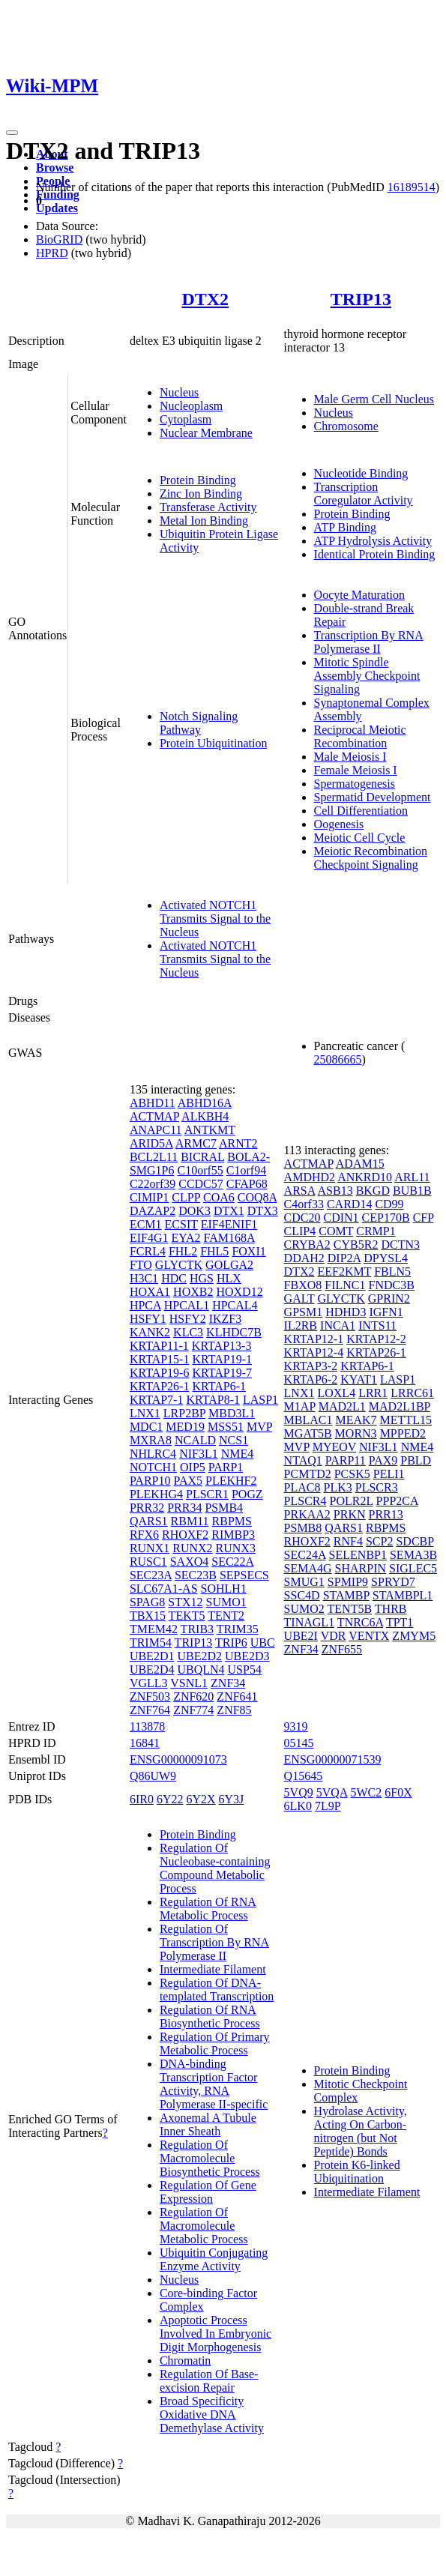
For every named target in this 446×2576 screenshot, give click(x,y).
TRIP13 (361, 299)
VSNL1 (189, 1683)
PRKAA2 (307, 1514)
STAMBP (346, 1595)
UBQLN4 (200, 1669)
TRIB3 (197, 1629)
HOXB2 (193, 1291)
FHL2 (183, 1251)
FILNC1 (345, 1285)
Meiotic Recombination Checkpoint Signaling (371, 858)
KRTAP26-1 (160, 1386)
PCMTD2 (307, 1474)
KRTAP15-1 (160, 1359)
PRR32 (147, 1507)
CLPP (186, 1197)
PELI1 (389, 1474)
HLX (229, 1278)
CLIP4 (300, 1231)
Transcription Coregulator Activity (363, 493)
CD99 (389, 1204)
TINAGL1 (309, 1622)
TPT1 (399, 1622)
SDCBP (414, 1541)
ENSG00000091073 (178, 1759)
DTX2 (205, 299)
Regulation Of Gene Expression (208, 2192)
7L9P (328, 1806)
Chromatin (185, 2360)
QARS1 (149, 1521)
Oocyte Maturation (359, 594)
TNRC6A (360, 1622)
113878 (147, 1726)
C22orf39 (152, 1183)
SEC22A (232, 1561)
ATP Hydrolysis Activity (373, 540)
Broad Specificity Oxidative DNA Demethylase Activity (212, 2414)
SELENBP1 (358, 1554)
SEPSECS (244, 1575)
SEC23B (196, 1575)
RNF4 (348, 1541)
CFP (423, 1217)
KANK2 (150, 1332)
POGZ (247, 1494)
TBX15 (148, 1615)
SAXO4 (189, 1561)
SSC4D (302, 1595)
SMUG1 (304, 1581)
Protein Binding (198, 480)
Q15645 (303, 1776)
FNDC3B (392, 1285)
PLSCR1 (207, 1494)
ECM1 (146, 1224)
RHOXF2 (185, 1534)
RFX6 (144, 1534)
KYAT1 (358, 1379)
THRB (391, 1608)
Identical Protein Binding (375, 554)
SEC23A (151, 1575)
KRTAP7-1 (157, 1399)
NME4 (237, 1453)
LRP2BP (184, 1413)
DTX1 (229, 1210)
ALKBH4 (205, 1116)
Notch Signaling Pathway (199, 723)
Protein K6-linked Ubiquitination (357, 2172)
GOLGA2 (229, 1264)
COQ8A (257, 1197)
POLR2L (351, 1500)
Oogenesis (339, 824)
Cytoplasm (185, 419)
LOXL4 (336, 1393)
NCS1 (233, 1440)
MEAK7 (356, 1420)
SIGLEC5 (413, 1568)
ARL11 (412, 1177)
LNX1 (145, 1413)
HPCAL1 (186, 1305)
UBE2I (301, 1635)
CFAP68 (247, 1183)
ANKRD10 (364, 1177)
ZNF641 (237, 1696)
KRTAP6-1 (219, 1386)
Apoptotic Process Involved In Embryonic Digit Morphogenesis (215, 2333)
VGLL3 (149, 1683)
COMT (336, 1231)
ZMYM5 (414, 1635)
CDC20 (302, 1217)
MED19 (185, 1426)
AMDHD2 (309, 1177)
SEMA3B (413, 1554)
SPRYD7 (393, 1581)
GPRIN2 (389, 1298)
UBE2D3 (247, 1656)
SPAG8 (147, 1602)
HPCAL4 (234, 1305)
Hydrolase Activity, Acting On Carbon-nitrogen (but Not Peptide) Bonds (360, 2131)
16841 (145, 1743)
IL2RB (300, 1325)
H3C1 (144, 1278)
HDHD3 (345, 1312)
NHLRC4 (153, 1453)
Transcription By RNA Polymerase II (369, 642)
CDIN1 (341, 1217)
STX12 (185, 1602)
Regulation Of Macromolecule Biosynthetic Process (210, 2158)
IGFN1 (386, 1312)
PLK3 (338, 1487)
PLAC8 (302, 1487)
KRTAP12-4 (314, 1352)
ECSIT (181, 1224)
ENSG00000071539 (333, 1759)
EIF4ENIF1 (229, 1224)
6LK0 (298, 1806)
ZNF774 (193, 1710)
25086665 (338, 1059)
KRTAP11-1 (159, 1345)
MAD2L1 (342, 1406)
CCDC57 (200, 1183)
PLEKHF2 (230, 1480)
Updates (57, 208)
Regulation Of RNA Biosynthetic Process (210, 2016)
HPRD (52, 253)
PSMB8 (303, 1527)
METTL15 (406, 1420)
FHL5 (214, 1251)
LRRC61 (412, 1393)
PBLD (415, 1460)
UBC (262, 1642)
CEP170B (386, 1217)
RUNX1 (149, 1548)
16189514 (412, 187)
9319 (296, 1726)
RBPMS (232, 1521)
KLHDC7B (234, 1332)
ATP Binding (345, 527)
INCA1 (337, 1325)
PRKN (350, 1514)
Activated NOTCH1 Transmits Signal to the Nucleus (215, 918)
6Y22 (170, 1799)
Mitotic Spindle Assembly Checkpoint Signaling (367, 676)
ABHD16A (205, 1103)
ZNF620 (193, 1696)
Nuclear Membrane (206, 432)
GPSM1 (303, 1312)
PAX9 (383, 1460)
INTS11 (377, 1325)
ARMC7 (196, 1143)
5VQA (332, 1792)
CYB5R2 (356, 1244)
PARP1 (226, 1467)
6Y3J (231, 1799)
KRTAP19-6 (160, 1372)
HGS (202, 1278)
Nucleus (179, 392)
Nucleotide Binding (361, 473)
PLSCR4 (305, 1500)
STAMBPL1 (403, 1595)
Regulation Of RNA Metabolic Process (208, 1908)
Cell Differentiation (361, 810)
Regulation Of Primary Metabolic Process (215, 2043)
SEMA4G (308, 1568)
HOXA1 (150, 1291)
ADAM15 (360, 1163)
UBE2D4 (152, 1669)
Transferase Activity (208, 507)
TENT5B (350, 1608)
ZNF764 (150, 1710)
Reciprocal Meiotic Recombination (360, 736)
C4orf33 (304, 1204)
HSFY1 (148, 1318)
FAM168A (229, 1237)
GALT (299, 1298)
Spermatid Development (372, 797)
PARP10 (150, 1480)
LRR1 (373, 1393)
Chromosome (346, 426)
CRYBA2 (307, 1244)
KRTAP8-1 (213, 1399)
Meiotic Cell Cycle (360, 837)
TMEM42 (154, 1629)
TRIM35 (238, 1629)
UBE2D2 (199, 1656)
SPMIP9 (348, 1581)
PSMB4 (224, 1507)
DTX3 (262, 1210)
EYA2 (185, 1237)
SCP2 (379, 1541)
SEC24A (305, 1554)
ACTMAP (154, 1116)
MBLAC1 (308, 1420)
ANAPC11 (156, 1129)
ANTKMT (209, 1129)
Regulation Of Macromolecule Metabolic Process (204, 2225)
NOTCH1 (153, 1467)
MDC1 (146, 1426)
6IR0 (142, 1799)
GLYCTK (178, 1264)
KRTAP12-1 (314, 1339)
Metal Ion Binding (204, 520)
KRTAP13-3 (222, 1345)
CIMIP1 (149, 1197)
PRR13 (386, 1514)
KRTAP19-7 (222, 1372)
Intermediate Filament (213, 1969)
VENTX (369, 1635)
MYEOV (334, 1447)
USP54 (245, 1669)
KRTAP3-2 (311, 1366)
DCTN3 (400, 1244)
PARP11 (345, 1460)
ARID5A (151, 1143)
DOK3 (194, 1210)
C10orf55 (200, 1170)
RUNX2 (192, 1548)
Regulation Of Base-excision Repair (209, 2381)
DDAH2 (304, 1258)
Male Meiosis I (350, 756)
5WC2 (366, 1792)
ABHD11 (152, 1103)
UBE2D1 (152, 1656)
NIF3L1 (198, 1453)
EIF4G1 (149, 1237)
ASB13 (335, 1190)
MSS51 (226, 1426)
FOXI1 (248, 1251)
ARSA (300, 1190)
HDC (174, 1278)
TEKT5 (187, 1615)
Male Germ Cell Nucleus (374, 399)
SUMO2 (304, 1608)
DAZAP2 (152, 1210)
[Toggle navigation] (12, 132)
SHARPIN (360, 1568)
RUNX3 (236, 1548)
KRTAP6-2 (311, 1379)
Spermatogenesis (354, 783)
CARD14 (349, 1204)
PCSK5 (352, 1474)
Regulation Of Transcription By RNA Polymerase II (214, 1942)
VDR (333, 1635)
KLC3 (188, 1332)
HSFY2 (187, 1318)
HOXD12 (239, 1291)
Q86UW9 (153, 1776)
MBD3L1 (231, 1413)
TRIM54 (151, 1642)
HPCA (145, 1305)
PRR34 (184, 1507)
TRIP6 (231, 1642)
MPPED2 (403, 1433)
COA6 (219, 1197)
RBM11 (190, 1521)
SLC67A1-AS (164, 1588)
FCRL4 (148, 1251)
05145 (299, 1743)
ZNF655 (342, 1649)
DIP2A (344, 1258)
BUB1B (412, 1190)
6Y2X (200, 1799)
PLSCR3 (376, 1487)
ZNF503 (150, 1696)
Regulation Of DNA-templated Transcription (217, 1989)
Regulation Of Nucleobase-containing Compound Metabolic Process (215, 1868)
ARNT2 (238, 1143)
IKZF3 (225, 1318)
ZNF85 (234, 1710)
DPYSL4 (386, 1258)
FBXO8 (303, 1285)
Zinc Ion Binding (201, 493)
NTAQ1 (303, 1460)
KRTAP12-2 (376, 1339)
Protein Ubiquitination (214, 743)
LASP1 (260, 1399)
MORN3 (356, 1433)
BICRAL (202, 1156)
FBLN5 (392, 1271)
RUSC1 (148, 1561)
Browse (54, 167)
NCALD (195, 1440)
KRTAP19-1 (222, 1359)
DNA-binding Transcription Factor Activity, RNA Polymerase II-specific (214, 2084)
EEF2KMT (344, 1271)
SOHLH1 (224, 1588)
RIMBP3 (233, 1534)
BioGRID (59, 239)
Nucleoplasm (191, 405)
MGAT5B (308, 1433)
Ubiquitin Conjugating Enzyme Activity (214, 2259)
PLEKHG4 (156, 1494)
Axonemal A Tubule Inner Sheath (208, 2124)
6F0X (398, 1792)
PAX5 (187, 1480)
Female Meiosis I (355, 770)
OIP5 (192, 1467)
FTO (141, 1264)
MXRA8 (151, 1440)
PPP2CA (397, 1500)
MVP (259, 1426)
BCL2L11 (154, 1156)
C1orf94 (246, 1170)
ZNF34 (228, 1683)
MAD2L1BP (399, 1406)
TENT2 (226, 1615)
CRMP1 (375, 1231)
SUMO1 (226, 1602)
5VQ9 (298, 1792)
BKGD (373, 1190)
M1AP (300, 1406)
